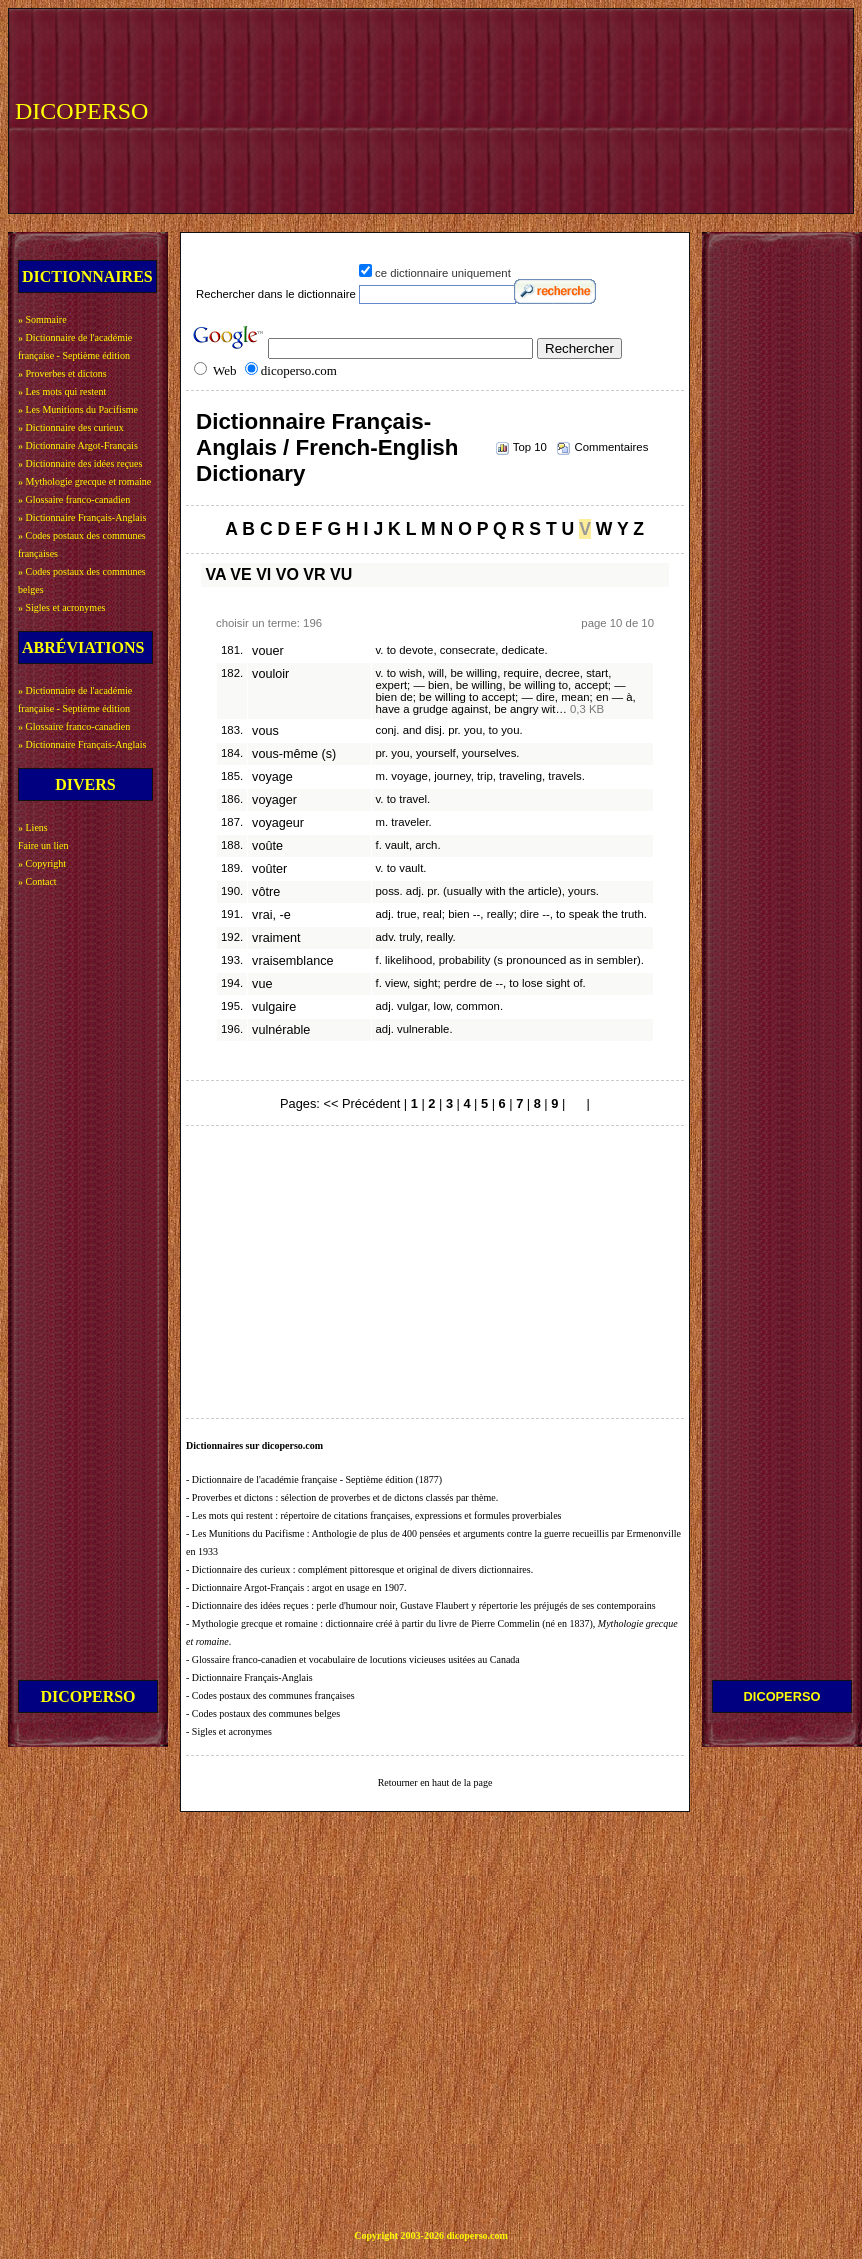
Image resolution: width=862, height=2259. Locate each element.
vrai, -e (271, 915)
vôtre (266, 892)
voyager (274, 800)
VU (341, 574)
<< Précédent (361, 1103)
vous (265, 731)
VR (314, 574)
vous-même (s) (294, 754)
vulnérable (281, 1030)
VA (215, 574)
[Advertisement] (262, 109)
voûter (269, 869)
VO (287, 574)
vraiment (276, 938)
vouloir (270, 674)
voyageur (278, 823)
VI (263, 574)
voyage (272, 777)
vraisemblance (292, 961)
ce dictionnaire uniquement (443, 273)
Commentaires (611, 447)
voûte (267, 846)
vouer (268, 651)
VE (240, 574)
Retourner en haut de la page (435, 1782)
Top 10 (530, 447)
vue (262, 984)
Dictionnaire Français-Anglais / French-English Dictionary (327, 447)
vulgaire (274, 1007)
